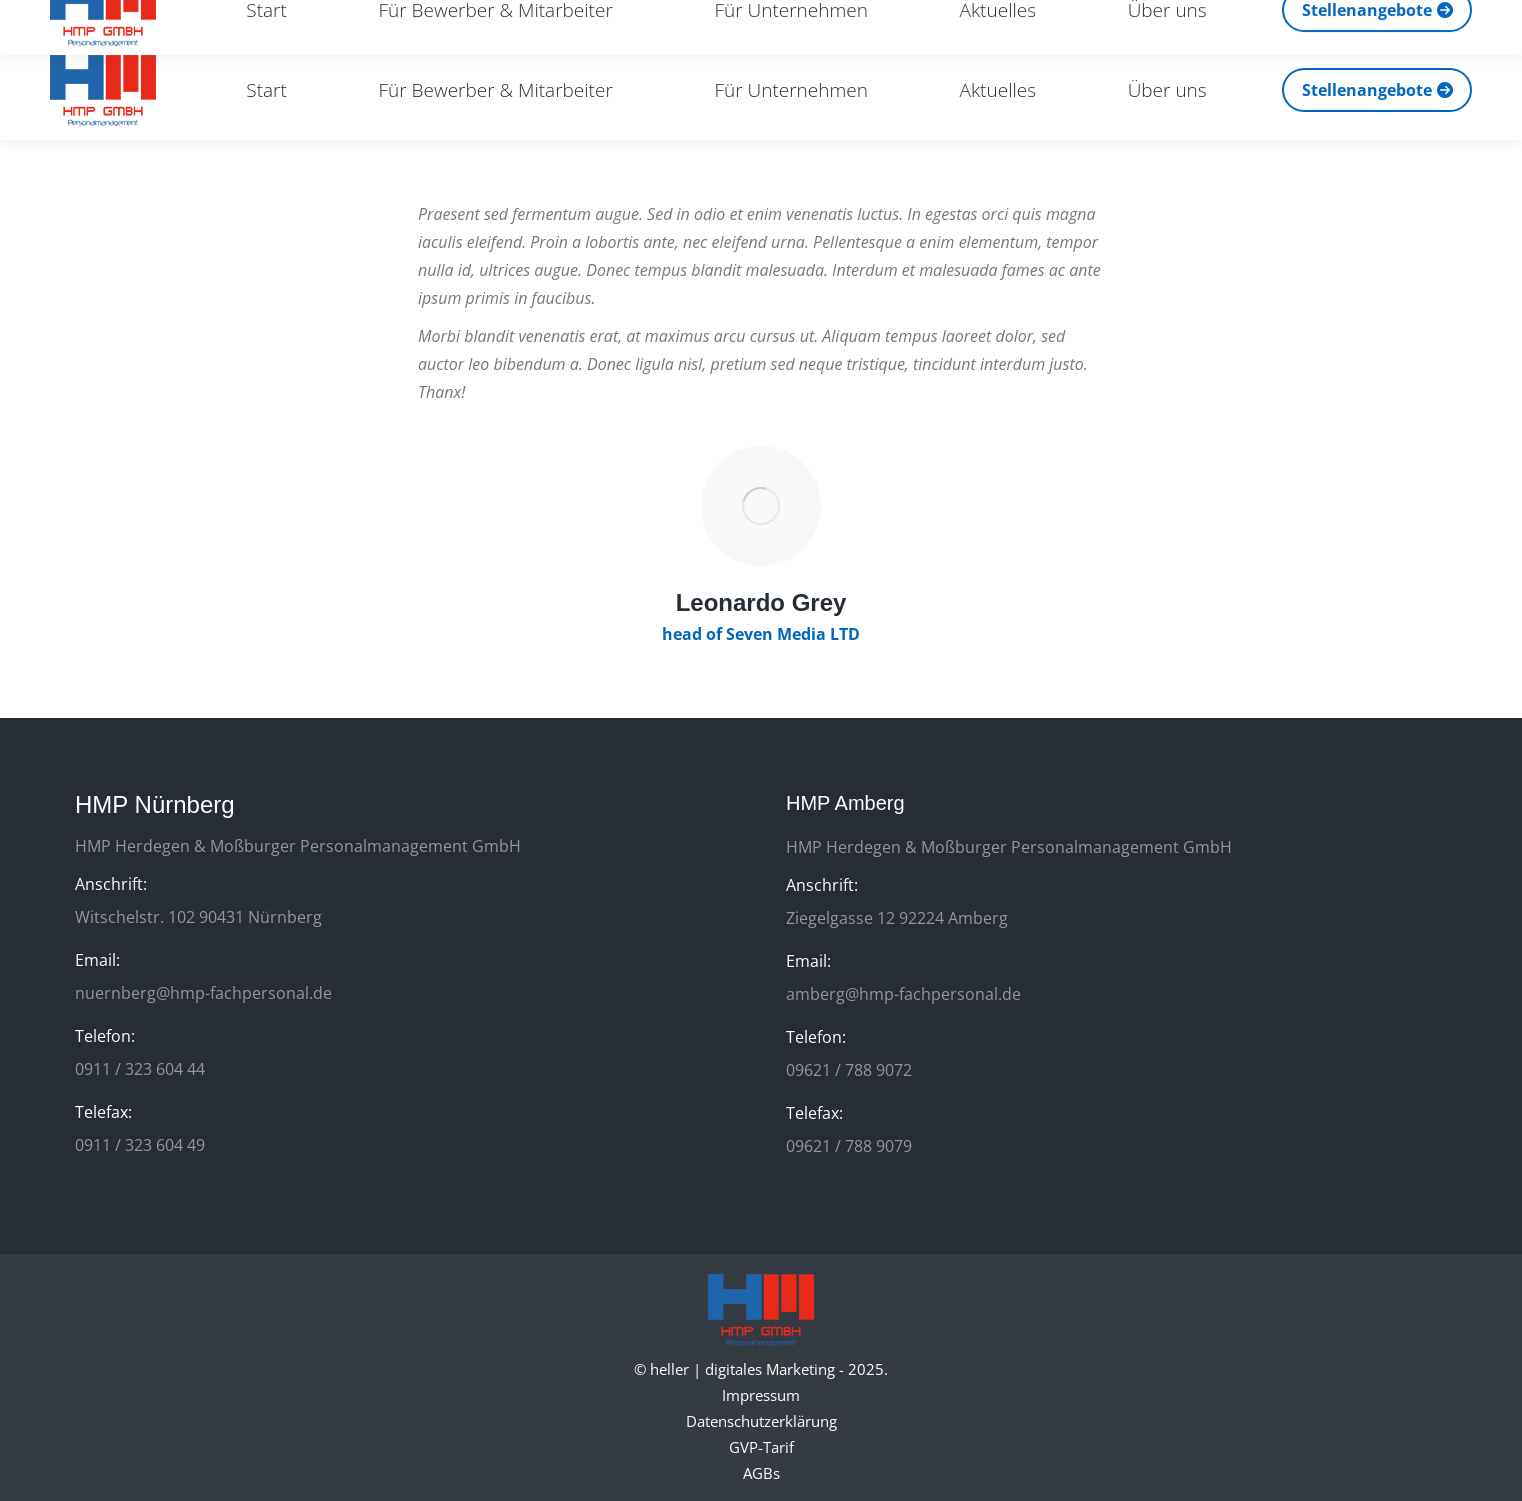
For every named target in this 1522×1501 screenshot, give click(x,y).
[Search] (1317, 20)
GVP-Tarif (761, 1447)
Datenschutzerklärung (761, 1421)
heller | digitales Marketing (742, 1369)
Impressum (761, 1395)
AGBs (761, 1473)
